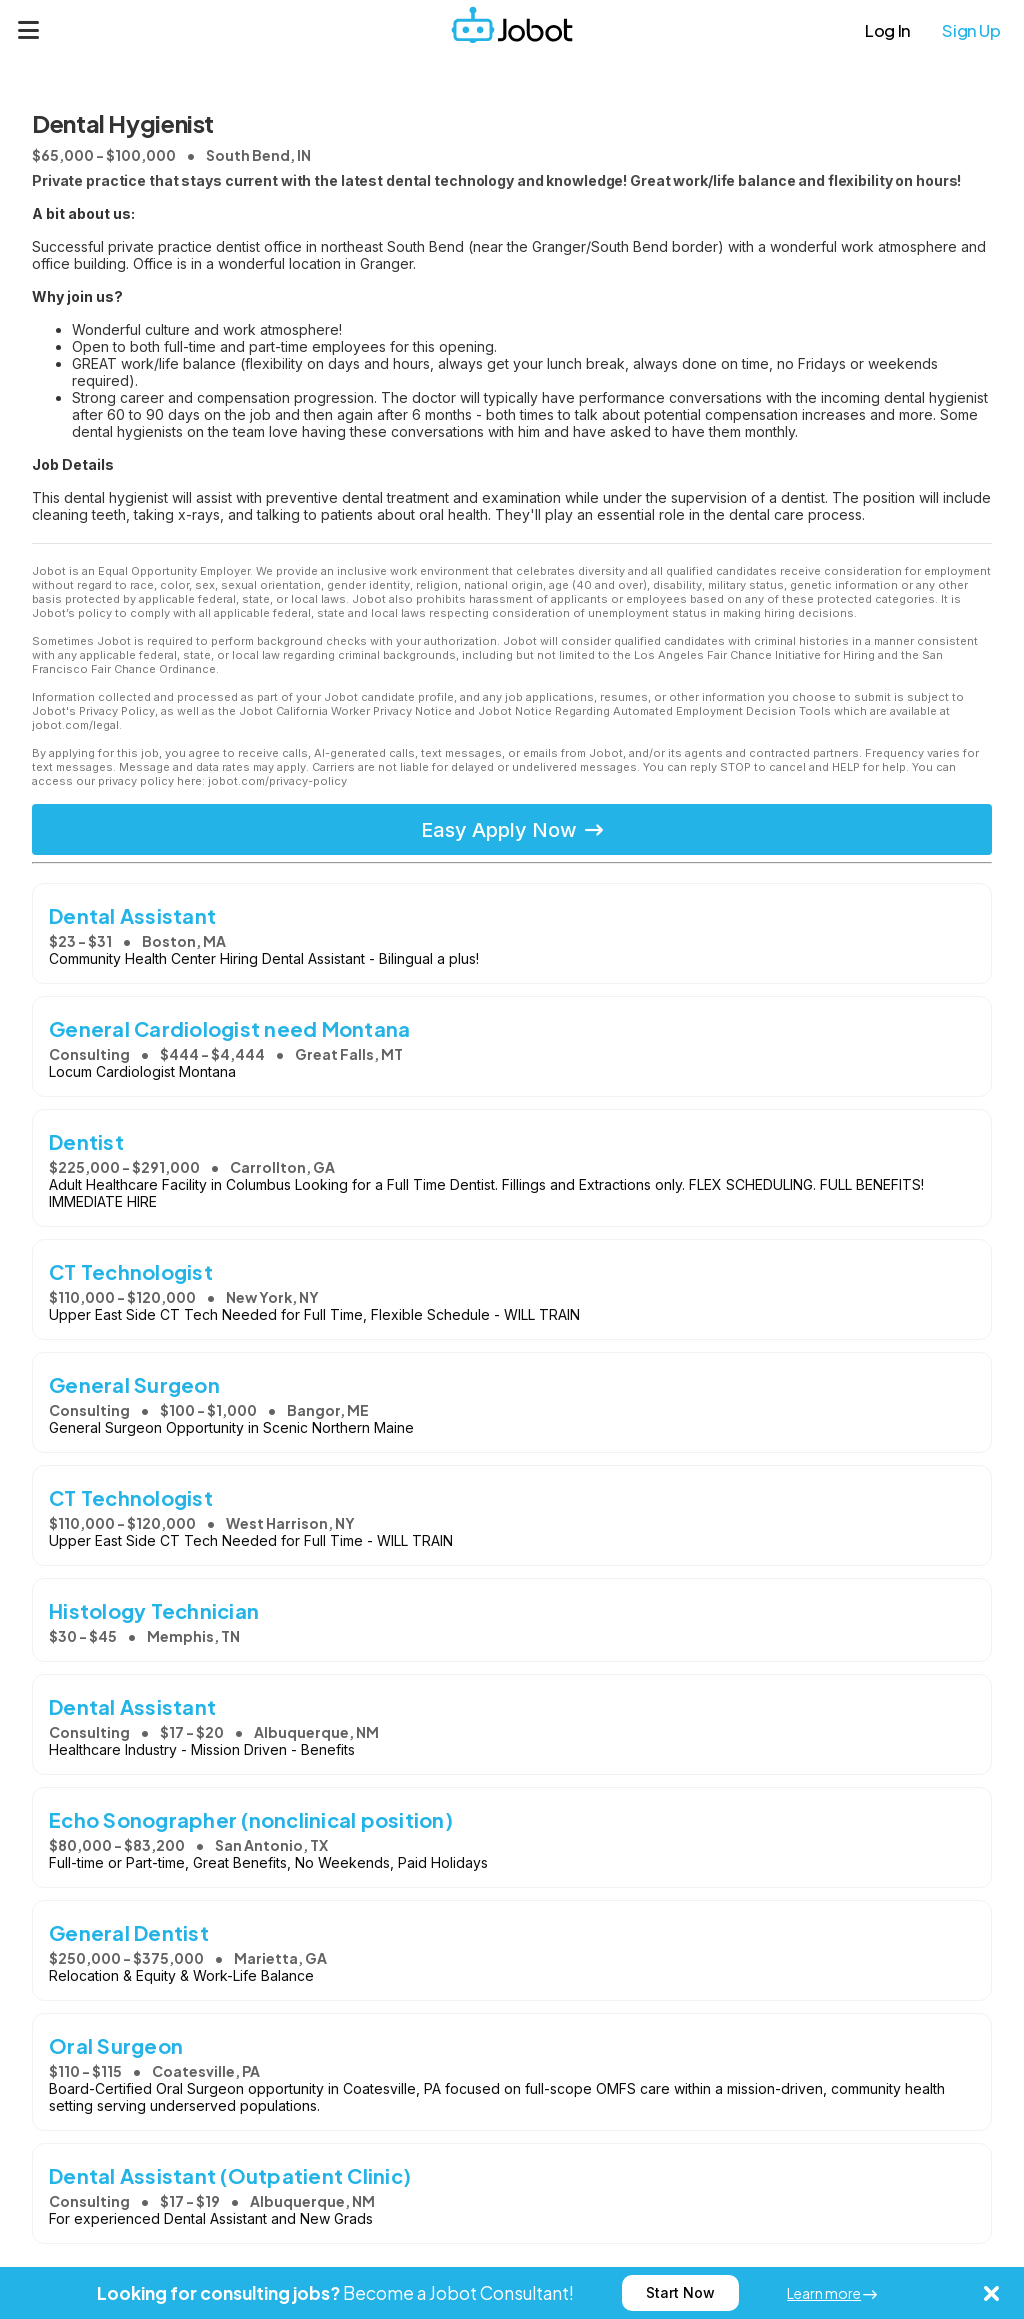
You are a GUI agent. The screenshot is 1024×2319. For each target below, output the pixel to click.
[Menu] (29, 30)
